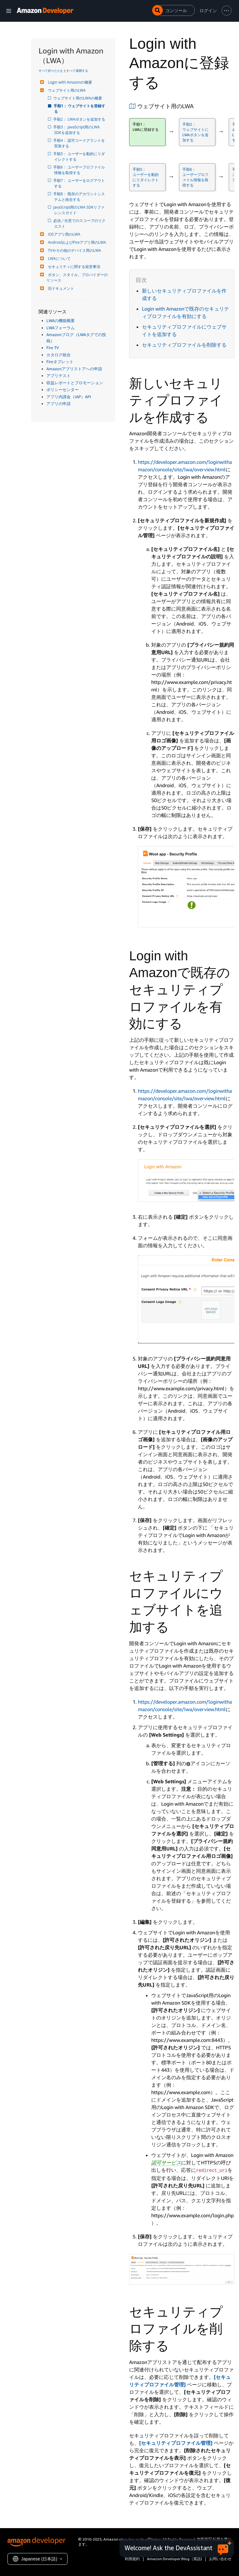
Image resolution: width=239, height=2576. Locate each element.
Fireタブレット (59, 361)
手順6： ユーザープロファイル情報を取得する (79, 169)
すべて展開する (77, 70)
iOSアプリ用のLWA (63, 234)
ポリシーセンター (62, 389)
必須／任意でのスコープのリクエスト (79, 223)
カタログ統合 (58, 354)
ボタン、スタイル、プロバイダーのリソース (77, 277)
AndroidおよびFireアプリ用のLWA (76, 242)
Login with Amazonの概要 (69, 82)
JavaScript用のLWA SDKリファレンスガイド (79, 210)
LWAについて (58, 258)
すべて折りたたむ (51, 70)
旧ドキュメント (60, 288)
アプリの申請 (58, 403)
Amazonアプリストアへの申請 (74, 368)
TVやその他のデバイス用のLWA (73, 250)
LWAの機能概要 (60, 320)
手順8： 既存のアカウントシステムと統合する (79, 196)
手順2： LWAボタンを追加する (79, 119)
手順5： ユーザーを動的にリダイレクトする (79, 156)
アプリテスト (58, 375)
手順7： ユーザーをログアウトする (79, 183)
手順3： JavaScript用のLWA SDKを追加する (77, 129)
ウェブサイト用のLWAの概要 (78, 98)
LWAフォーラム (60, 327)
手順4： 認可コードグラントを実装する (79, 143)
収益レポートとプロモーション (74, 382)
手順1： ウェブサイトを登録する (79, 108)
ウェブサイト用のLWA (66, 90)
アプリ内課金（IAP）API (68, 396)
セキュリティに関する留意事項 (73, 266)
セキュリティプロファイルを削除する (184, 345)
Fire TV (52, 347)
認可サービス (166, 2162)
